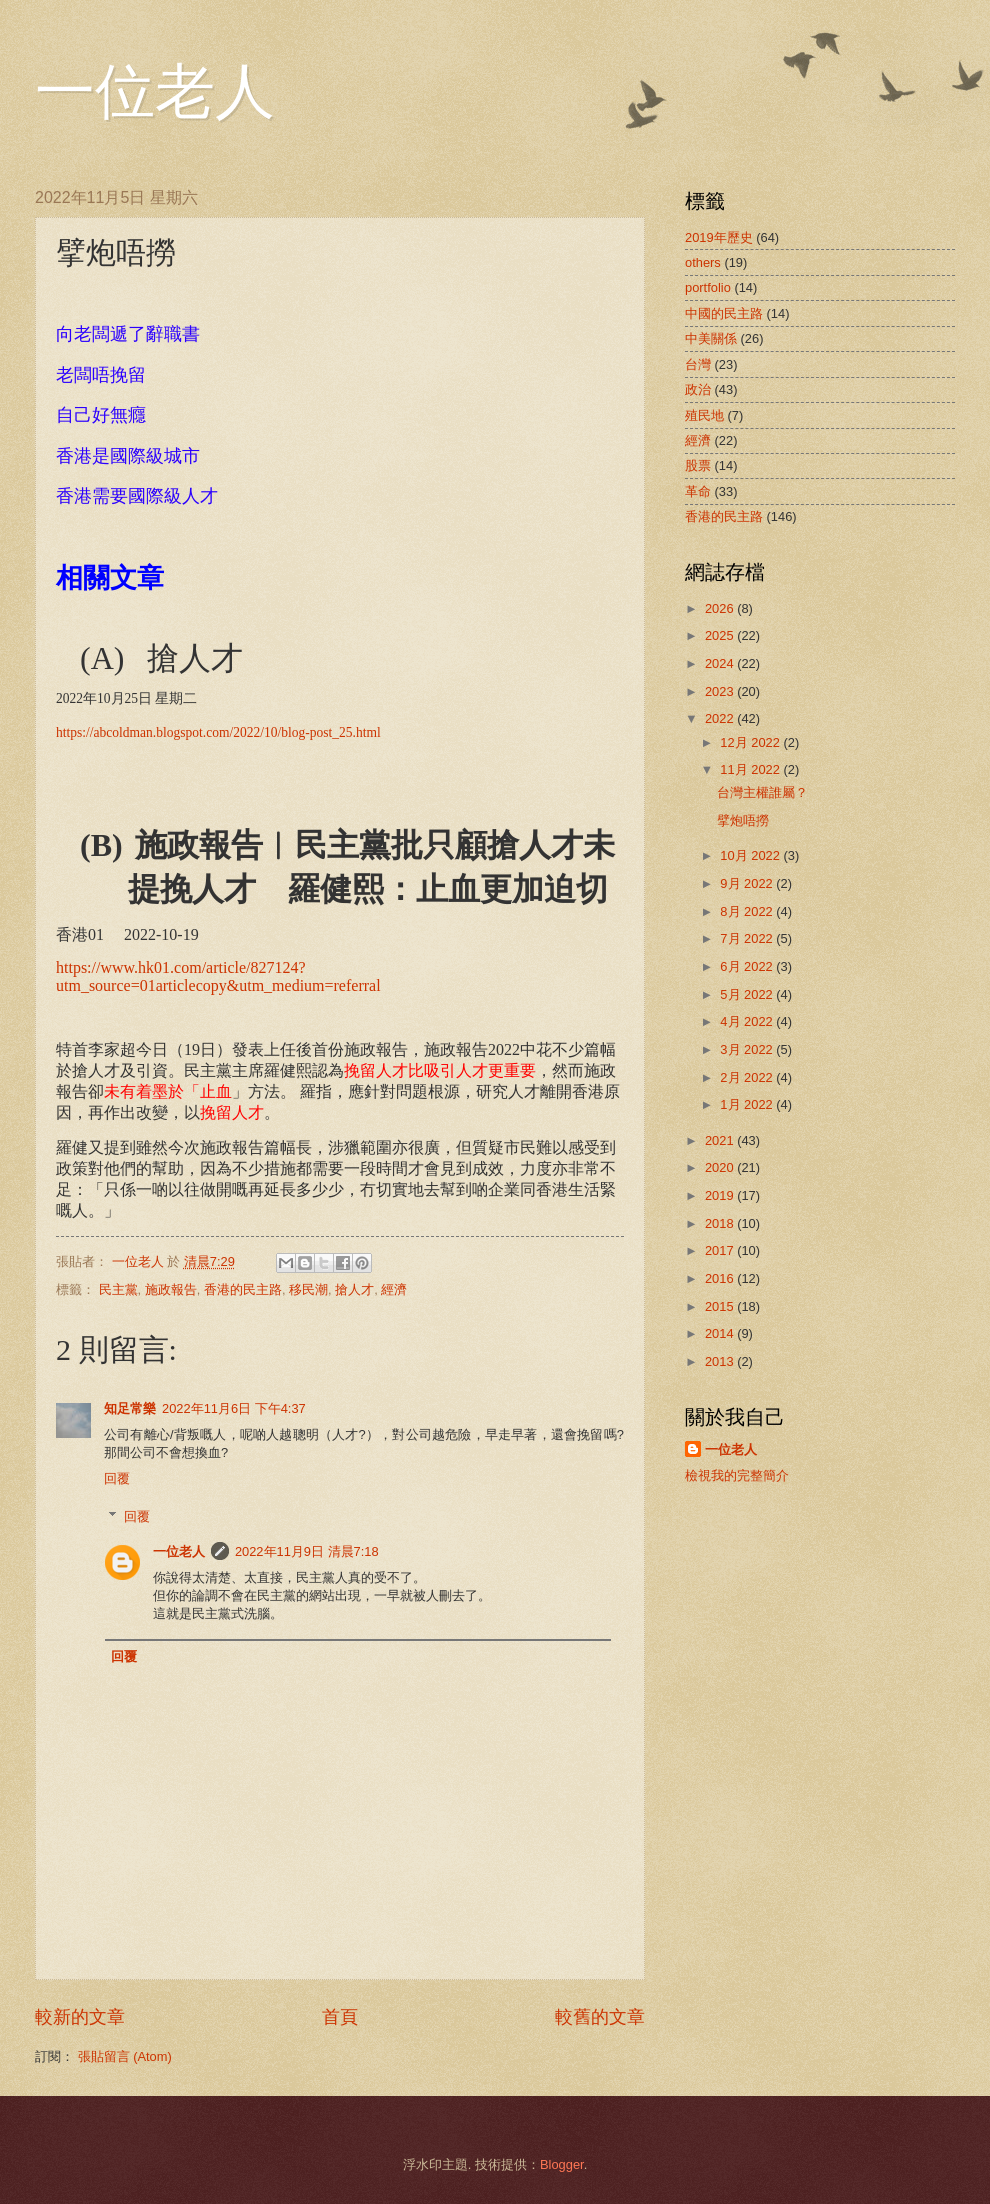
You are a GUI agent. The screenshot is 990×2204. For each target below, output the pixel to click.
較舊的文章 (600, 2017)
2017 (721, 1250)
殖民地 (704, 415)
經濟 (394, 1289)
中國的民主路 (724, 313)
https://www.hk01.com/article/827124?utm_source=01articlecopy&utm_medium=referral (218, 976)
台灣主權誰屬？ (762, 792)
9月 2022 (748, 883)
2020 (721, 1167)
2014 (721, 1333)
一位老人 (155, 92)
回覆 (117, 1478)
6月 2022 (748, 966)
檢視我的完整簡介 (737, 1475)
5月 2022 (748, 994)
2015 (721, 1306)
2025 (721, 635)
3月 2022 (748, 1049)
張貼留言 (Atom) (125, 2056)
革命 (698, 491)
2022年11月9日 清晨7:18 (307, 1551)
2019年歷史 (719, 237)
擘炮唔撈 (743, 820)
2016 (721, 1278)
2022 (721, 718)
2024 (721, 663)
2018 (721, 1223)
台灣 (698, 364)
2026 (721, 608)
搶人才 (354, 1289)
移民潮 (308, 1289)
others (703, 262)
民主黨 (118, 1289)
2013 (721, 1361)
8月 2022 (748, 911)
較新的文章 (80, 2017)
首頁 (340, 2017)
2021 (721, 1140)
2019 (721, 1195)
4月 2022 (748, 1021)
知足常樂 (130, 1408)
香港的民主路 (243, 1289)
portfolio (708, 287)
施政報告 (171, 1289)
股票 (698, 465)
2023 (721, 691)
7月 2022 (748, 938)
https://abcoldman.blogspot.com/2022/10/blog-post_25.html (218, 732)
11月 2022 (751, 769)
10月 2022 (751, 855)
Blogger (562, 2164)
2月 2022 (748, 1077)
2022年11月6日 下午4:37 (234, 1408)
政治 (698, 389)
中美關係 (711, 338)
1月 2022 (748, 1104)
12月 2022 (751, 742)
